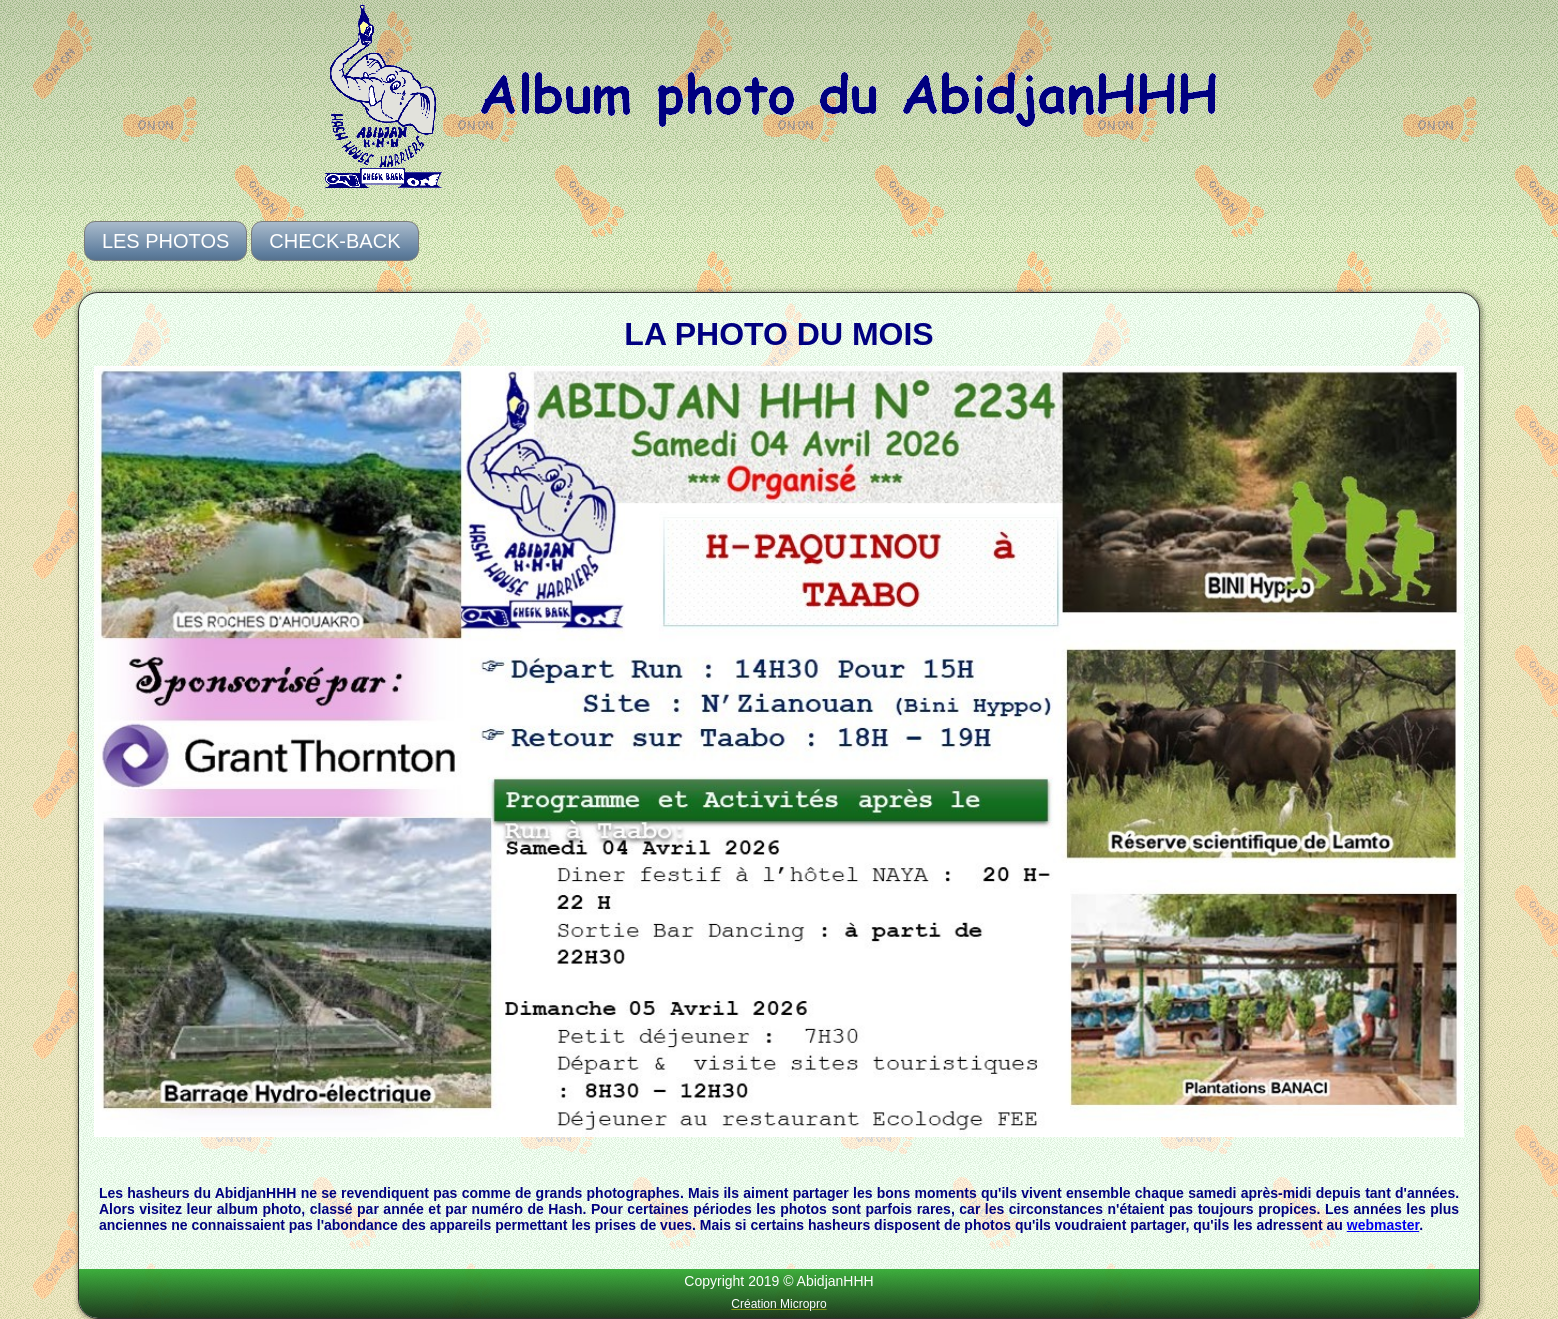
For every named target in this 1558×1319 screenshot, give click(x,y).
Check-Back (334, 241)
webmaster (1383, 1225)
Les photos (165, 241)
